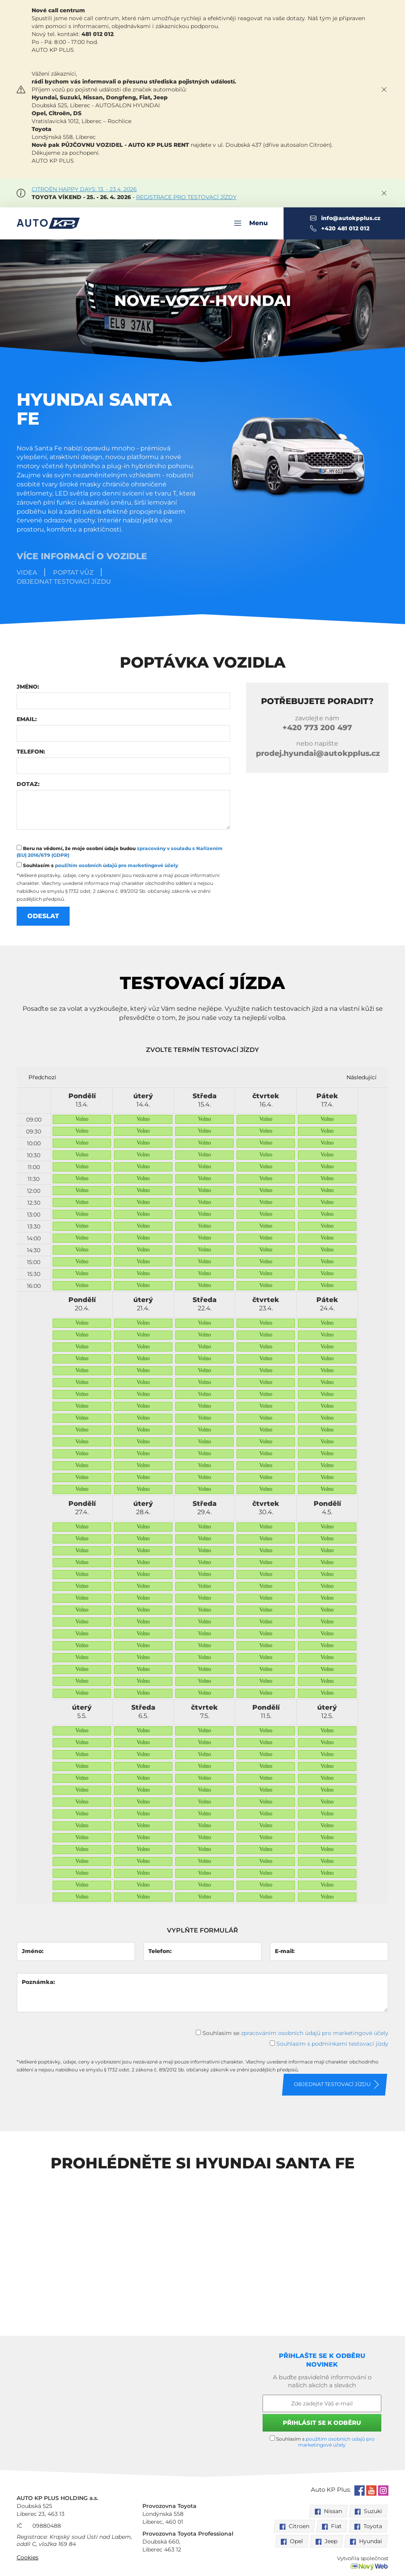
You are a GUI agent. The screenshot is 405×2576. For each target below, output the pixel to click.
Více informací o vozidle (82, 556)
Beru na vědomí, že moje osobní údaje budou (120, 851)
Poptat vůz (73, 572)
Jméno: (28, 686)
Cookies (27, 2557)
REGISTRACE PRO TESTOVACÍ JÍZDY (186, 197)
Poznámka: (38, 1982)
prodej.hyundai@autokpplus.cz (318, 753)
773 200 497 (317, 727)
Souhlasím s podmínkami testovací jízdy (332, 2043)
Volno (81, 1119)
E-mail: (285, 1951)
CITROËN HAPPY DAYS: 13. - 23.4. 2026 (84, 189)
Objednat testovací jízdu (64, 581)
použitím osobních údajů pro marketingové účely (116, 865)
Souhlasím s (97, 865)
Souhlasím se (292, 2033)
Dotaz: (28, 784)
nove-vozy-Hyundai (202, 300)
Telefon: (31, 751)
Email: (27, 719)
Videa (27, 572)
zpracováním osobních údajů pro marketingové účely (314, 2033)
